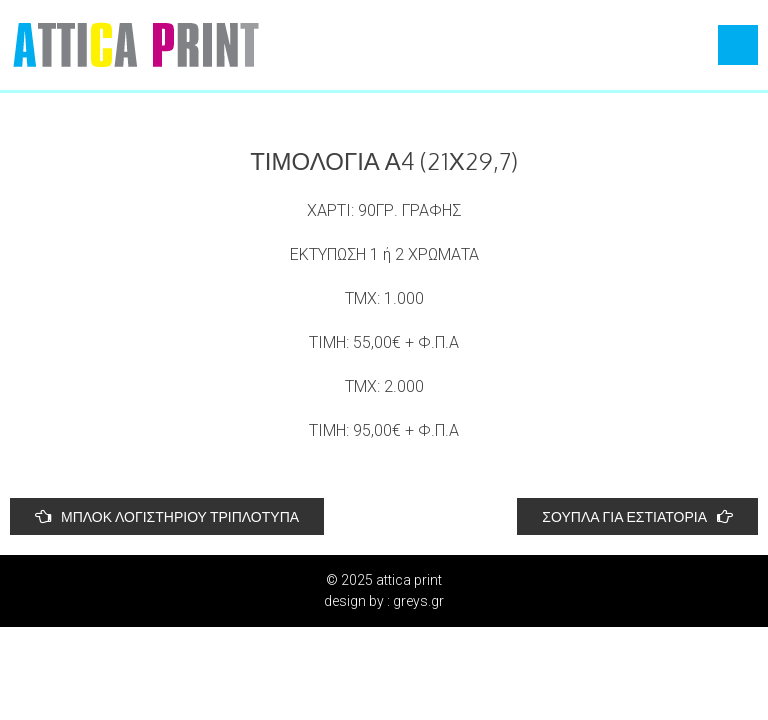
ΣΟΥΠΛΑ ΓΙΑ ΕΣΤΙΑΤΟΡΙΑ (637, 516)
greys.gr (418, 601)
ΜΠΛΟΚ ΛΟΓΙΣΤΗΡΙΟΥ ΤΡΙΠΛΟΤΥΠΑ (167, 516)
